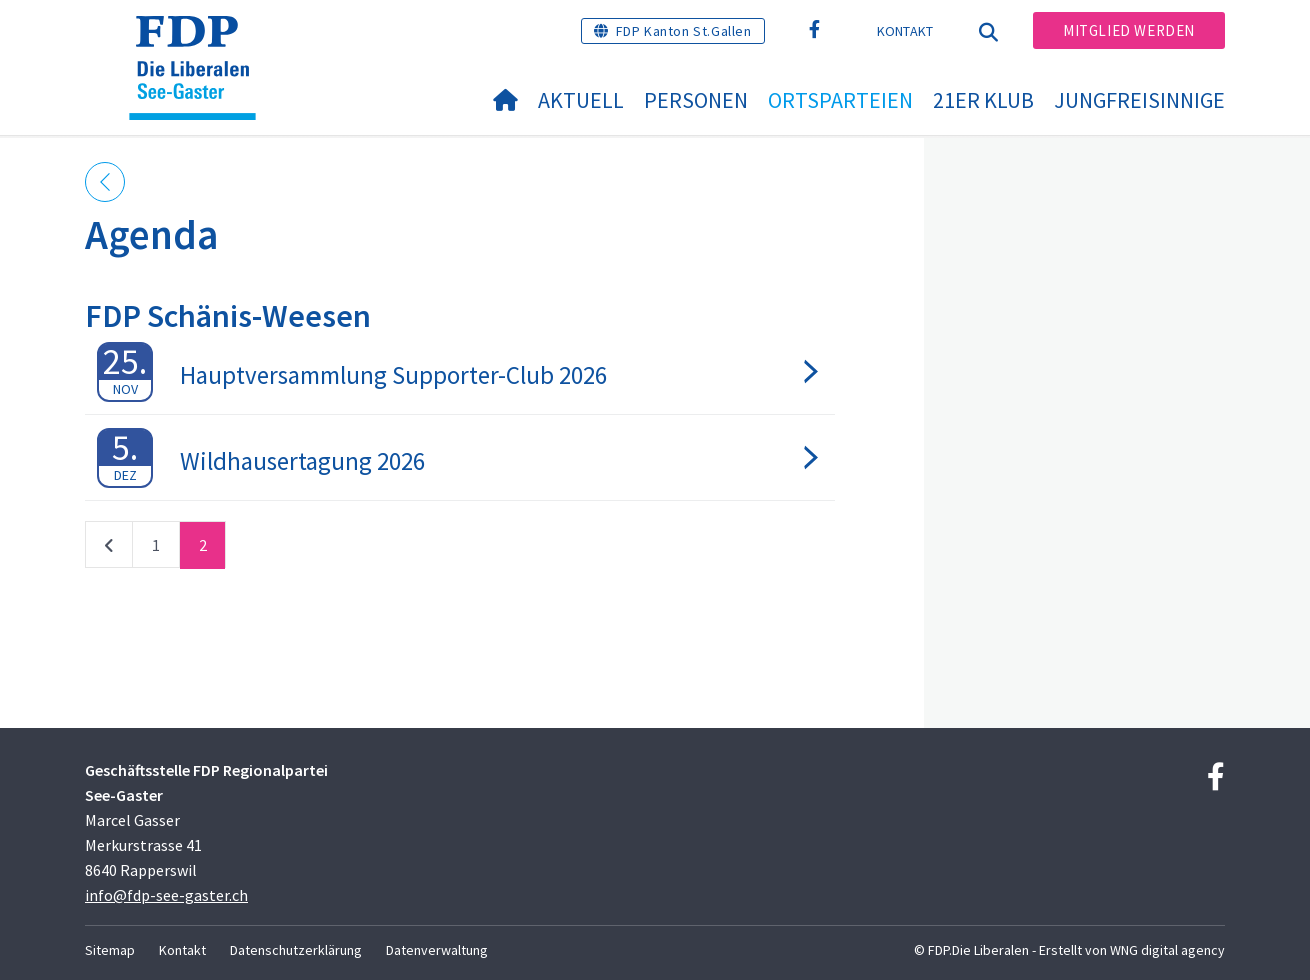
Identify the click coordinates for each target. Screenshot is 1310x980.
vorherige (109, 549)
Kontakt (905, 31)
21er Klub (983, 100)
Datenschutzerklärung (296, 950)
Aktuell (581, 100)
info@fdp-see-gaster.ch (166, 895)
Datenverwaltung (437, 950)
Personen (696, 100)
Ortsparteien (840, 100)
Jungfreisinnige (1139, 100)
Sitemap (110, 950)
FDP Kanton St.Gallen (684, 31)
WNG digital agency (1167, 950)
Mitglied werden (1129, 30)
